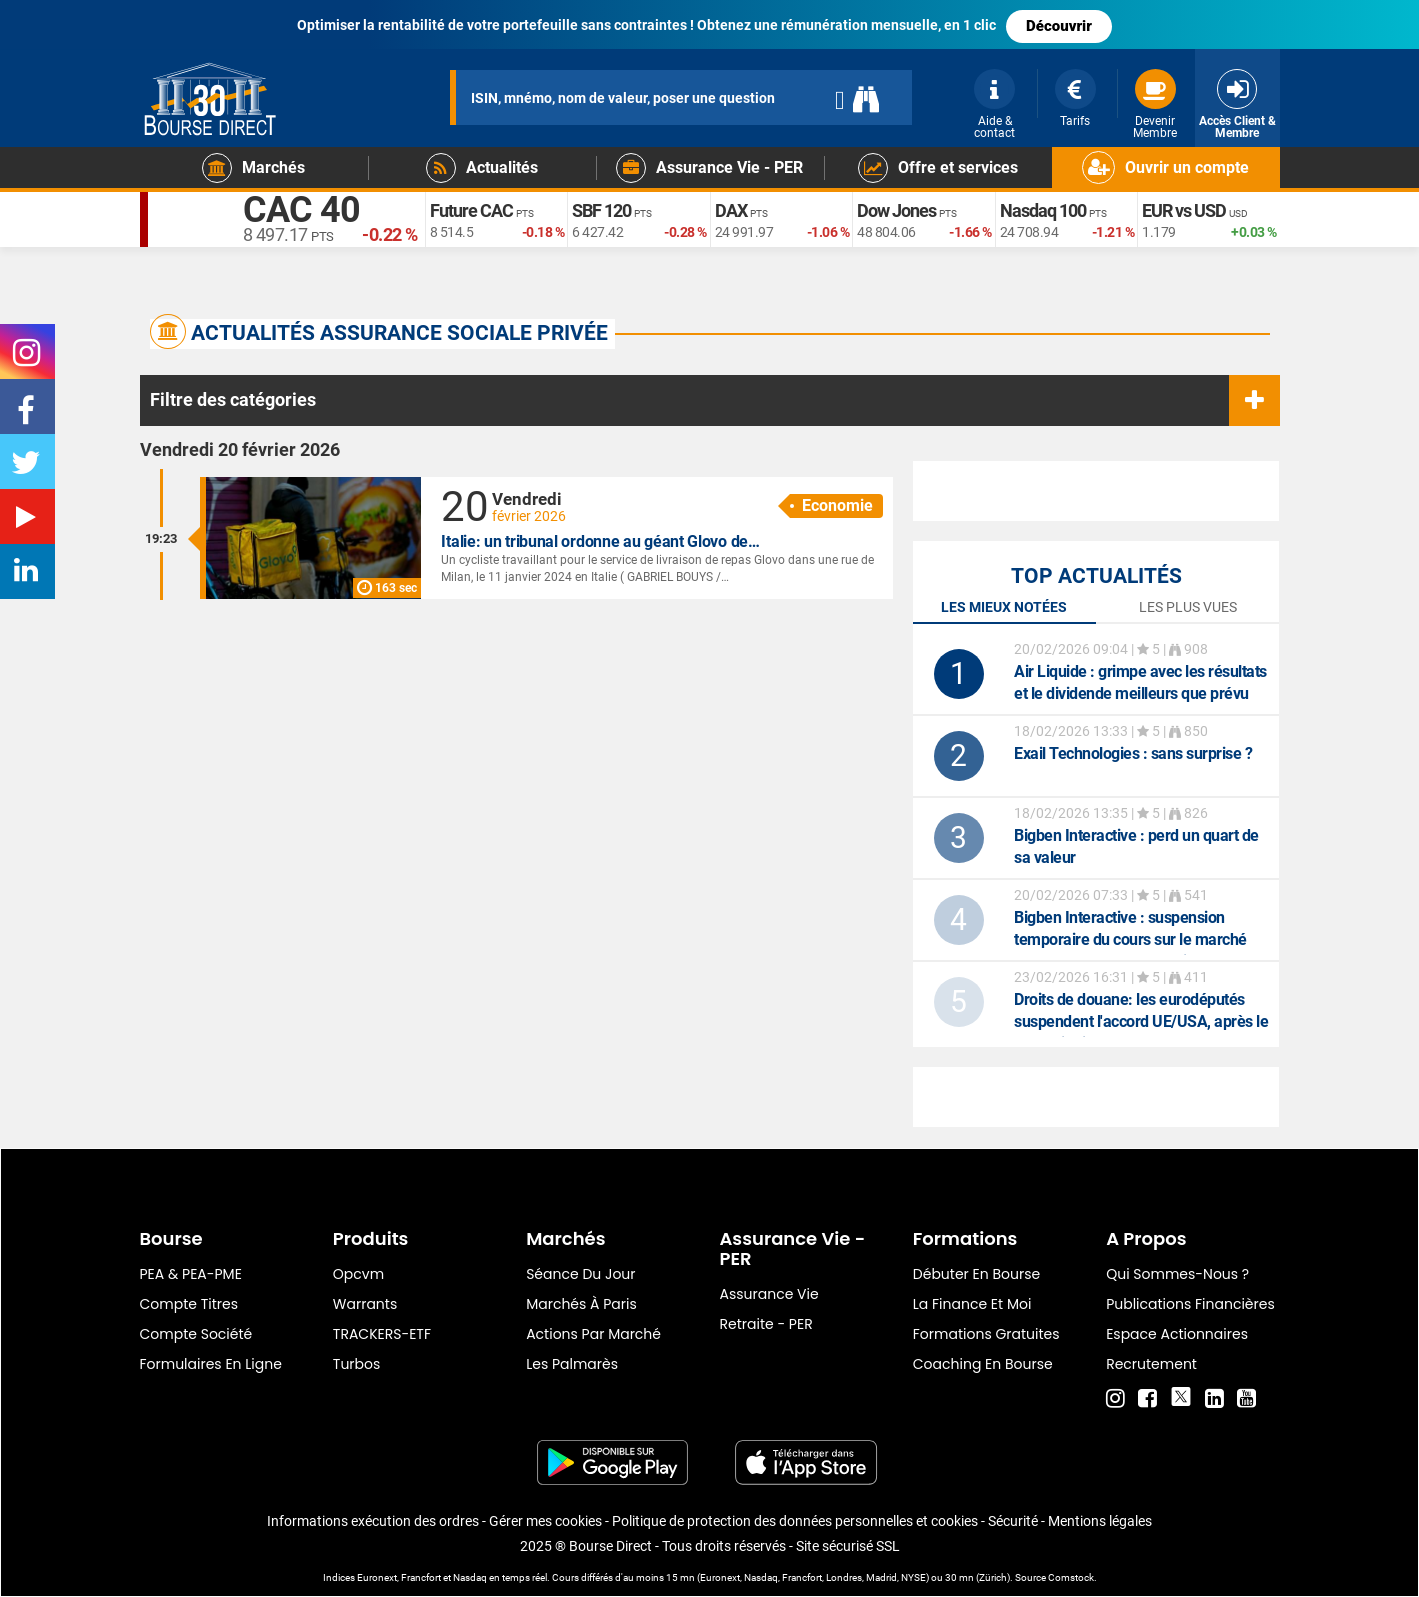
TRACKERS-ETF (382, 1334)
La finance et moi (972, 1304)
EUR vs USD (1184, 210)
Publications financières (1190, 1304)
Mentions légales (1100, 1521)
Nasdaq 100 (1043, 210)
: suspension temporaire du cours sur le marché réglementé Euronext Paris (1130, 939)
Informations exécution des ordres (373, 1521)
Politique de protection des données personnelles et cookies (795, 1521)
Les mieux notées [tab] (1004, 607)
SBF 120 (601, 210)
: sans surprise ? (1133, 753)
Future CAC (471, 210)
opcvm (358, 1274)
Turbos (357, 1364)
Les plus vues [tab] (1188, 607)
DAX (731, 210)
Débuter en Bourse (976, 1274)
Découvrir (1059, 26)
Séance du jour (580, 1274)
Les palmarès (572, 1364)
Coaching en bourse (983, 1364)
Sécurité (1013, 1521)
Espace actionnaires (1177, 1334)
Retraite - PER (765, 1324)
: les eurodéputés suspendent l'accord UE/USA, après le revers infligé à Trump (1141, 1021)
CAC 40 (301, 210)
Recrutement (1151, 1364)
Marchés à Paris (581, 1304)
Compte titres (189, 1304)
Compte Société (196, 1334)
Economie (837, 505)
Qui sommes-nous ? (1177, 1274)
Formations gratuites (986, 1334)
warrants (365, 1304)
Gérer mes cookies (545, 1521)
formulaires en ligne (211, 1364)
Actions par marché (593, 1334)
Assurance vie (768, 1294)
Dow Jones (896, 210)
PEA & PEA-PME (191, 1274)
